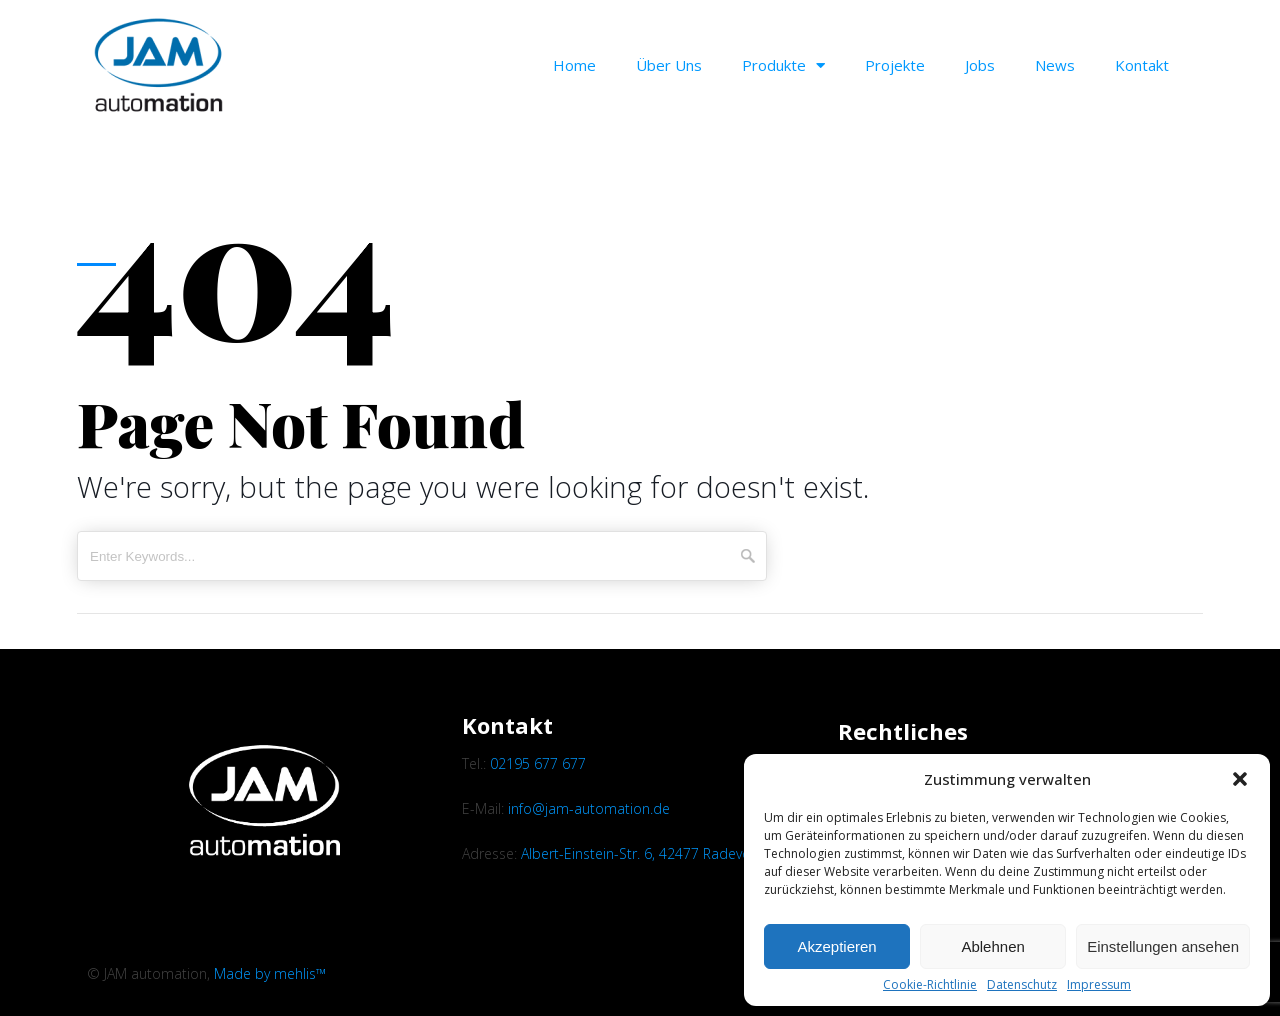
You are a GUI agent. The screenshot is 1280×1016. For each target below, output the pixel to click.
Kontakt (1142, 65)
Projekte (895, 65)
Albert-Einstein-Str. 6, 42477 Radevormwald (660, 853)
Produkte (783, 65)
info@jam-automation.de (589, 808)
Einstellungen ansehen (1163, 946)
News (1055, 65)
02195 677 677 (538, 763)
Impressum (1099, 985)
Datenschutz (1022, 985)
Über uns (669, 65)
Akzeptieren (836, 946)
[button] (1240, 779)
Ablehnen (992, 946)
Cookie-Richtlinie (930, 985)
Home (574, 65)
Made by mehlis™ (270, 973)
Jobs (980, 65)
